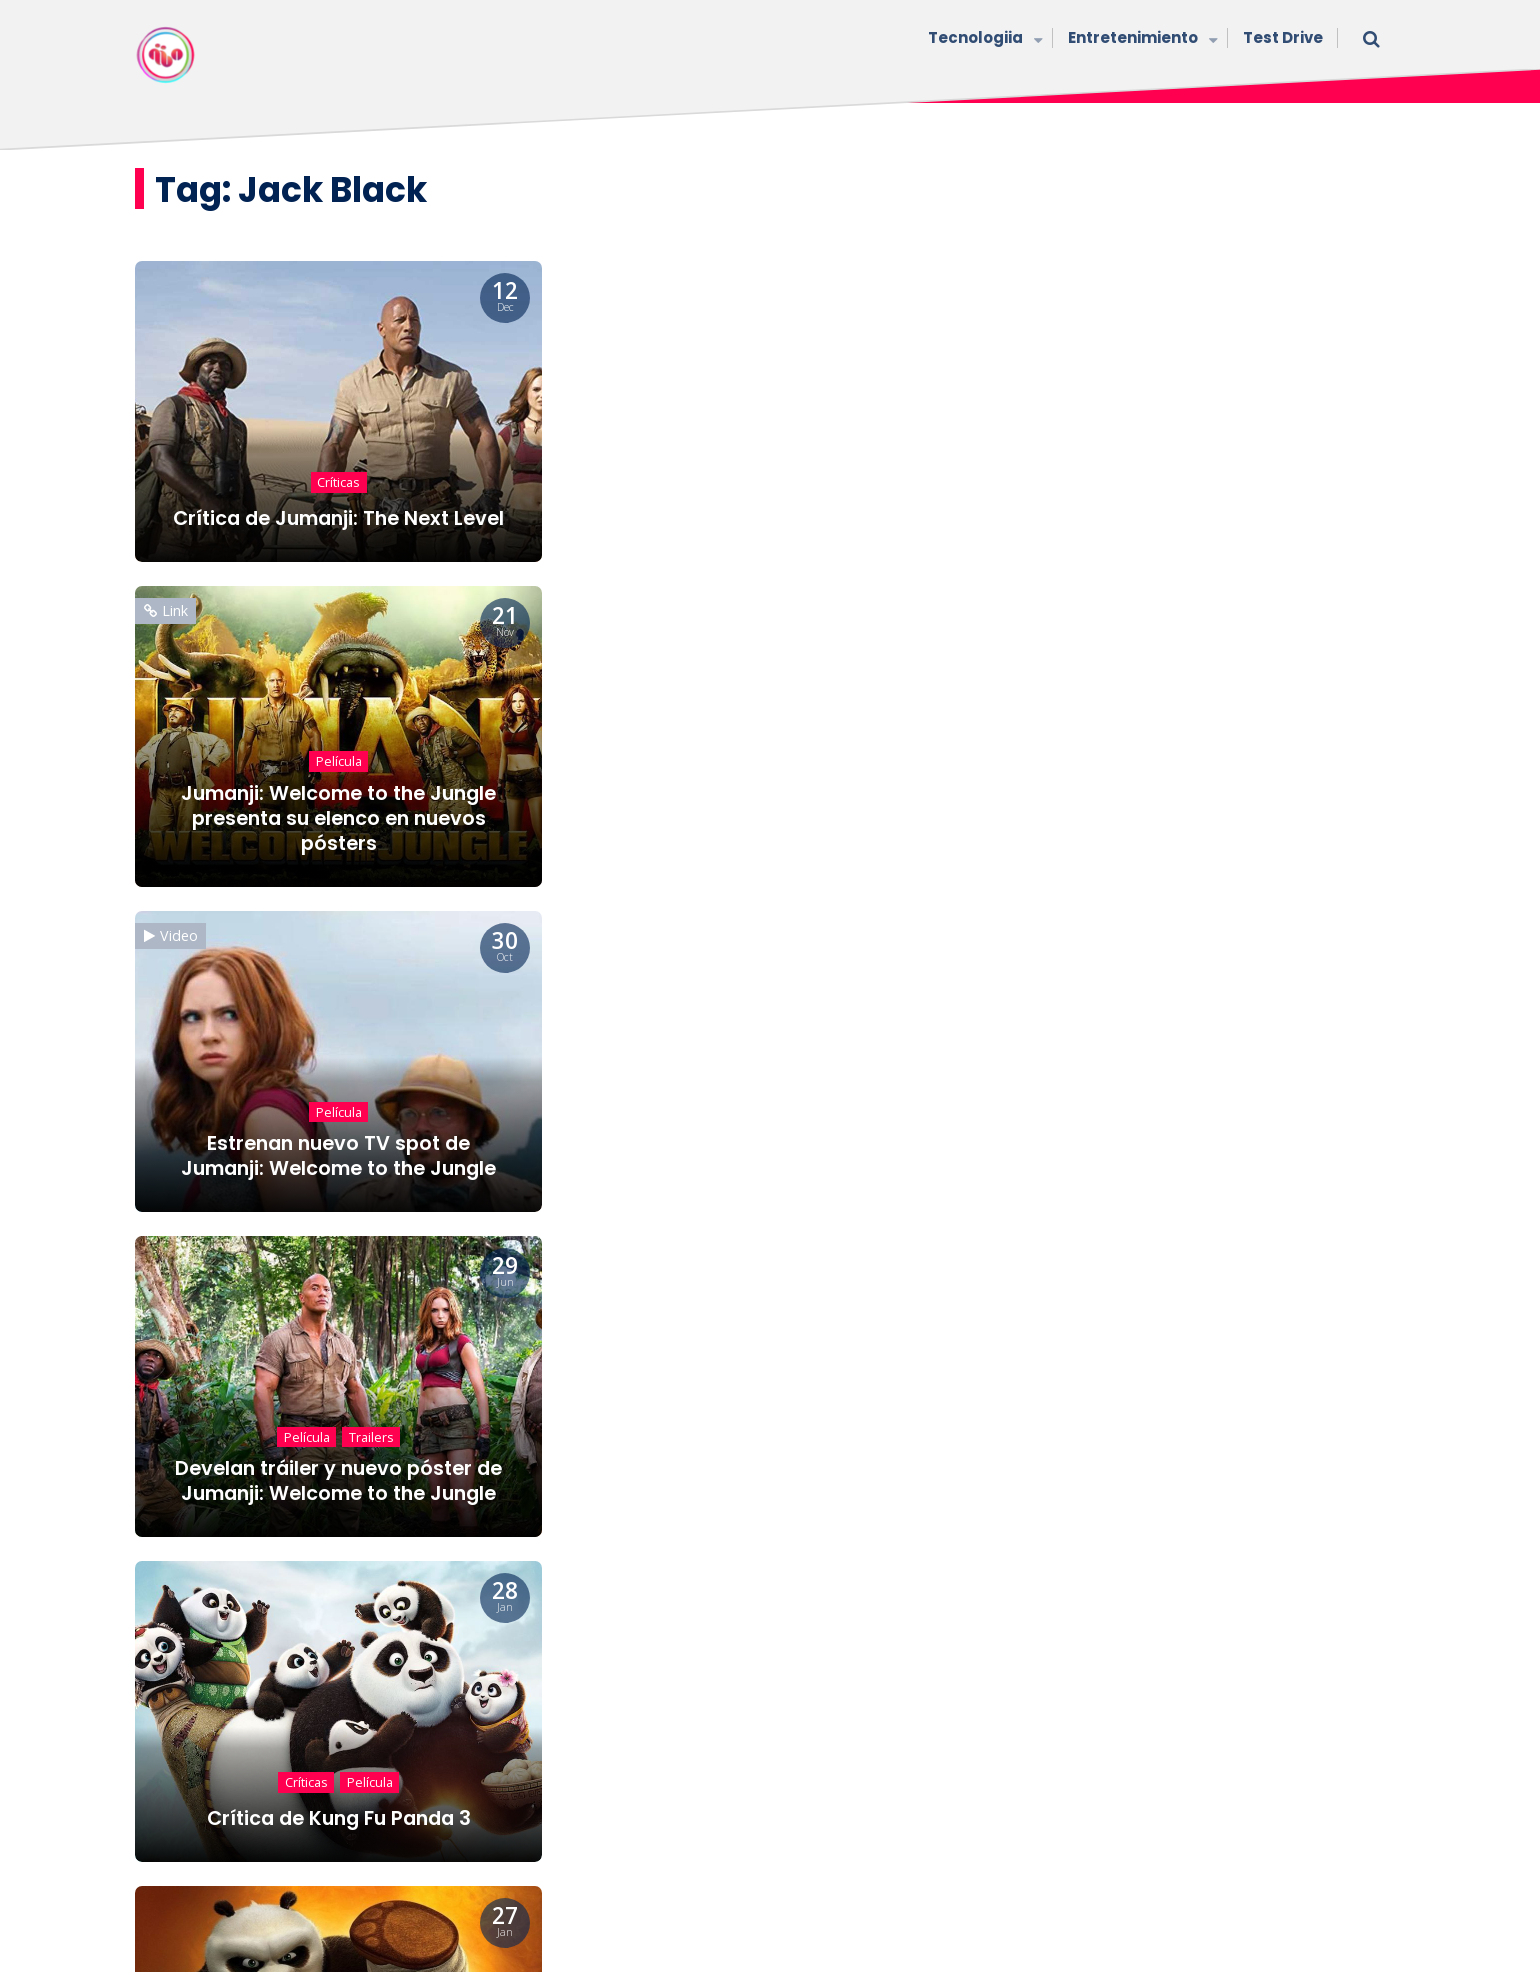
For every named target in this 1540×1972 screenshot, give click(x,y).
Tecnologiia (983, 39)
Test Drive (1283, 37)
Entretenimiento (1140, 39)
